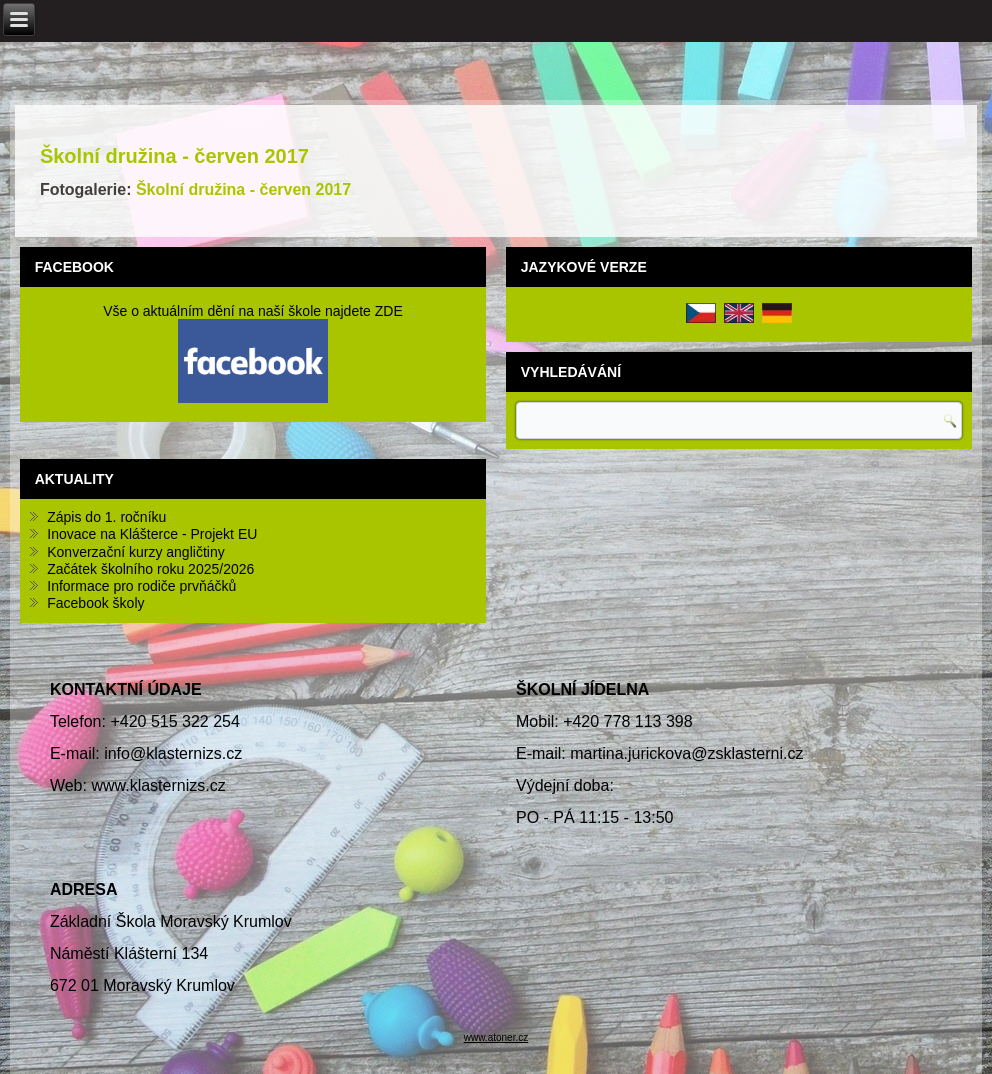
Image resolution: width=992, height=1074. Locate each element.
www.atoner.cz (496, 1037)
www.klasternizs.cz (158, 785)
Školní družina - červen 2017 (174, 156)
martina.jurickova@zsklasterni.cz (686, 753)
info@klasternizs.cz (173, 753)
